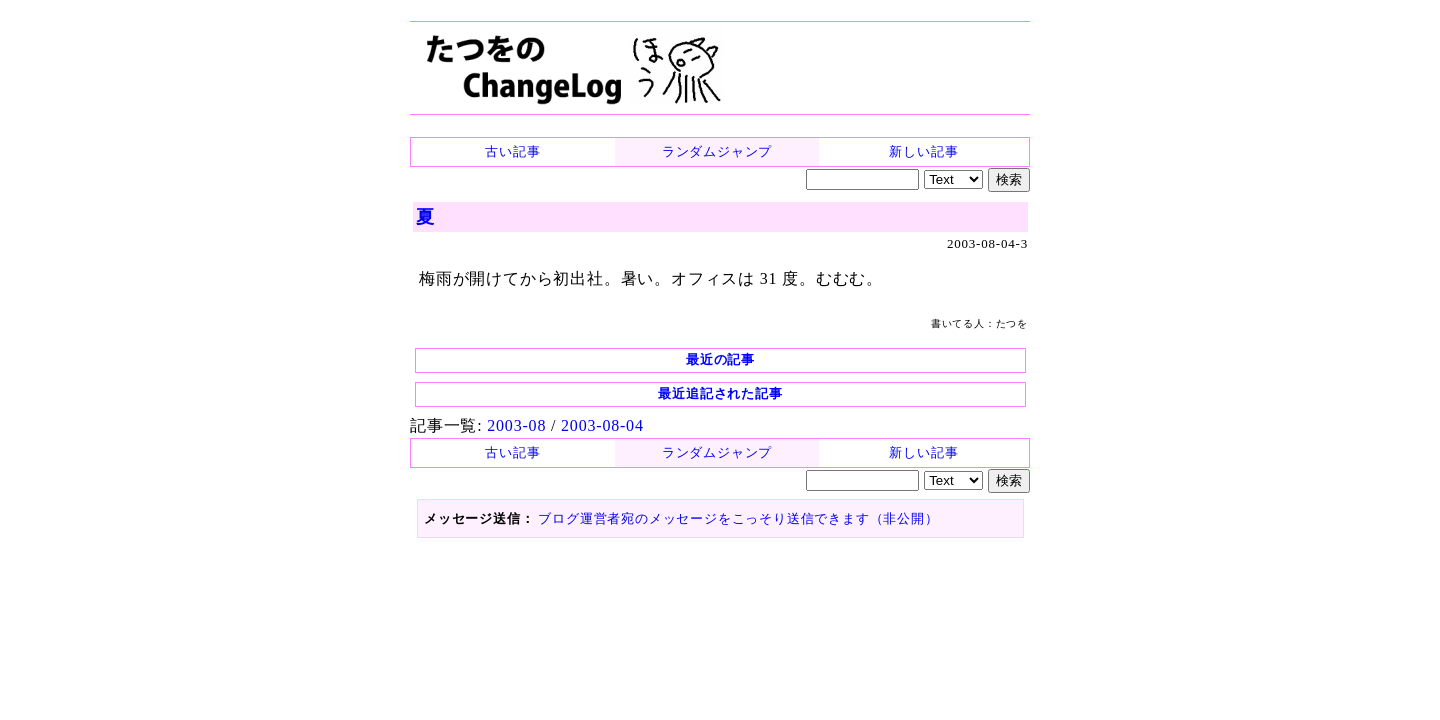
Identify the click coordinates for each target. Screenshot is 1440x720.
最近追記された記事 (720, 393)
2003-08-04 (602, 425)
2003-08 (516, 425)
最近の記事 (720, 359)
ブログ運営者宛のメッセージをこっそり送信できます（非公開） (738, 518)
